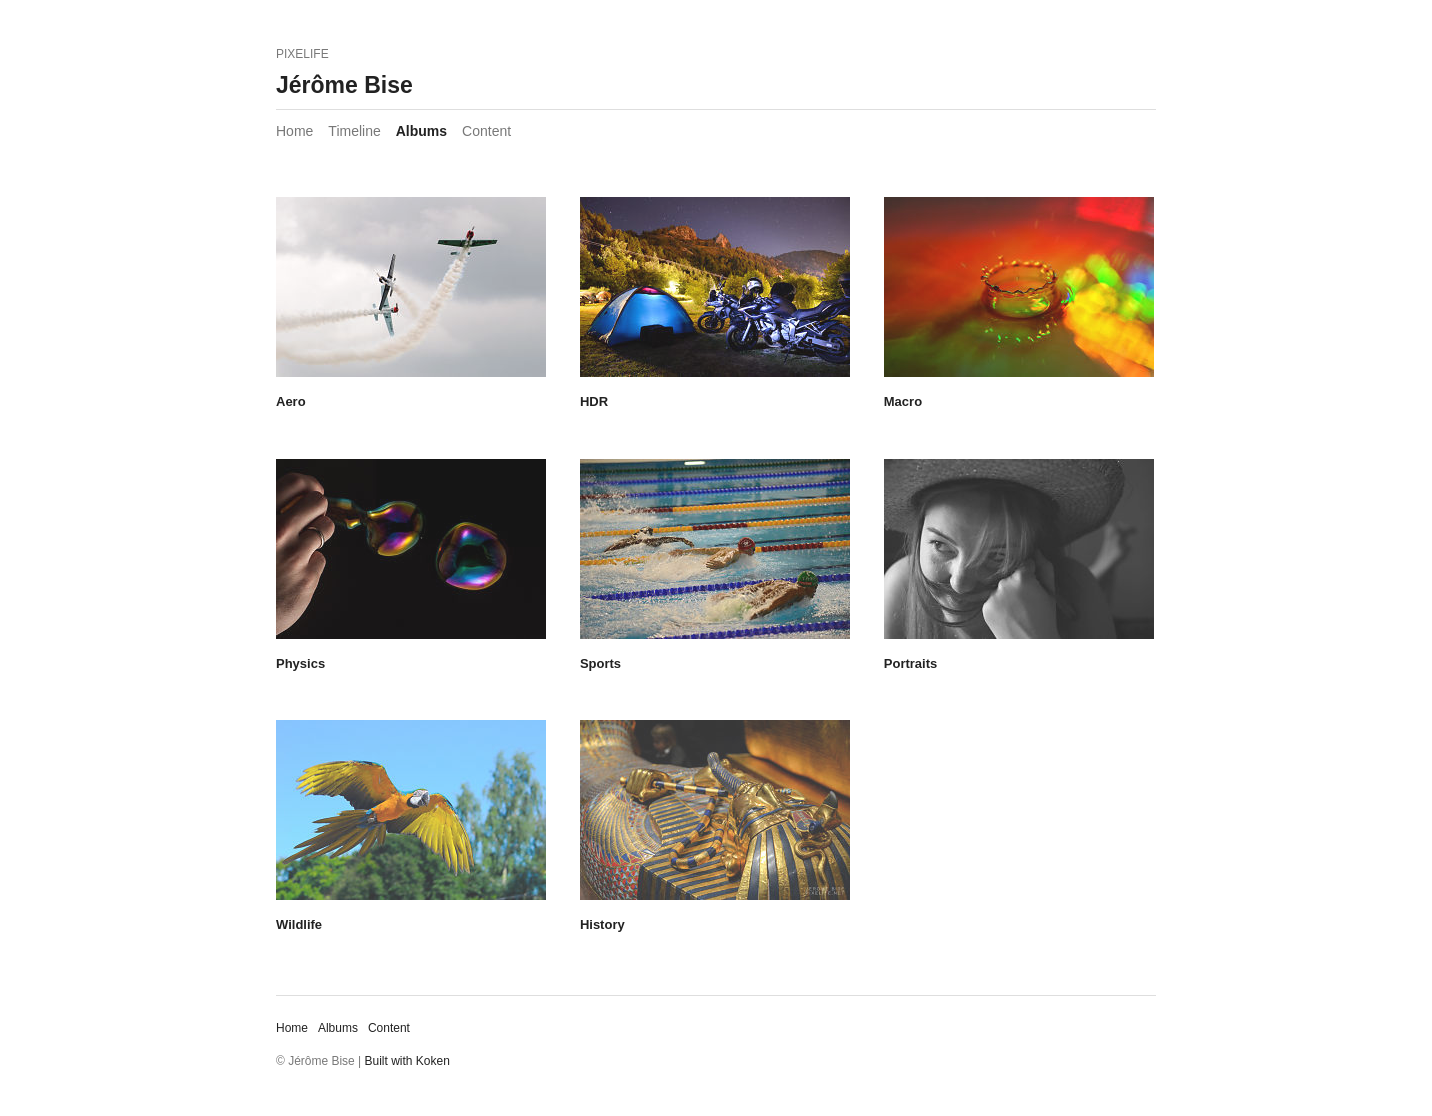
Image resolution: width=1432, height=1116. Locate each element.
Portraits (910, 663)
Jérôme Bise (344, 85)
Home (294, 131)
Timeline (354, 131)
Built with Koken (407, 1061)
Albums (421, 131)
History (602, 924)
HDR (594, 401)
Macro (903, 401)
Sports (600, 663)
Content (486, 131)
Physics (300, 663)
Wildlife (299, 924)
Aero (291, 401)
